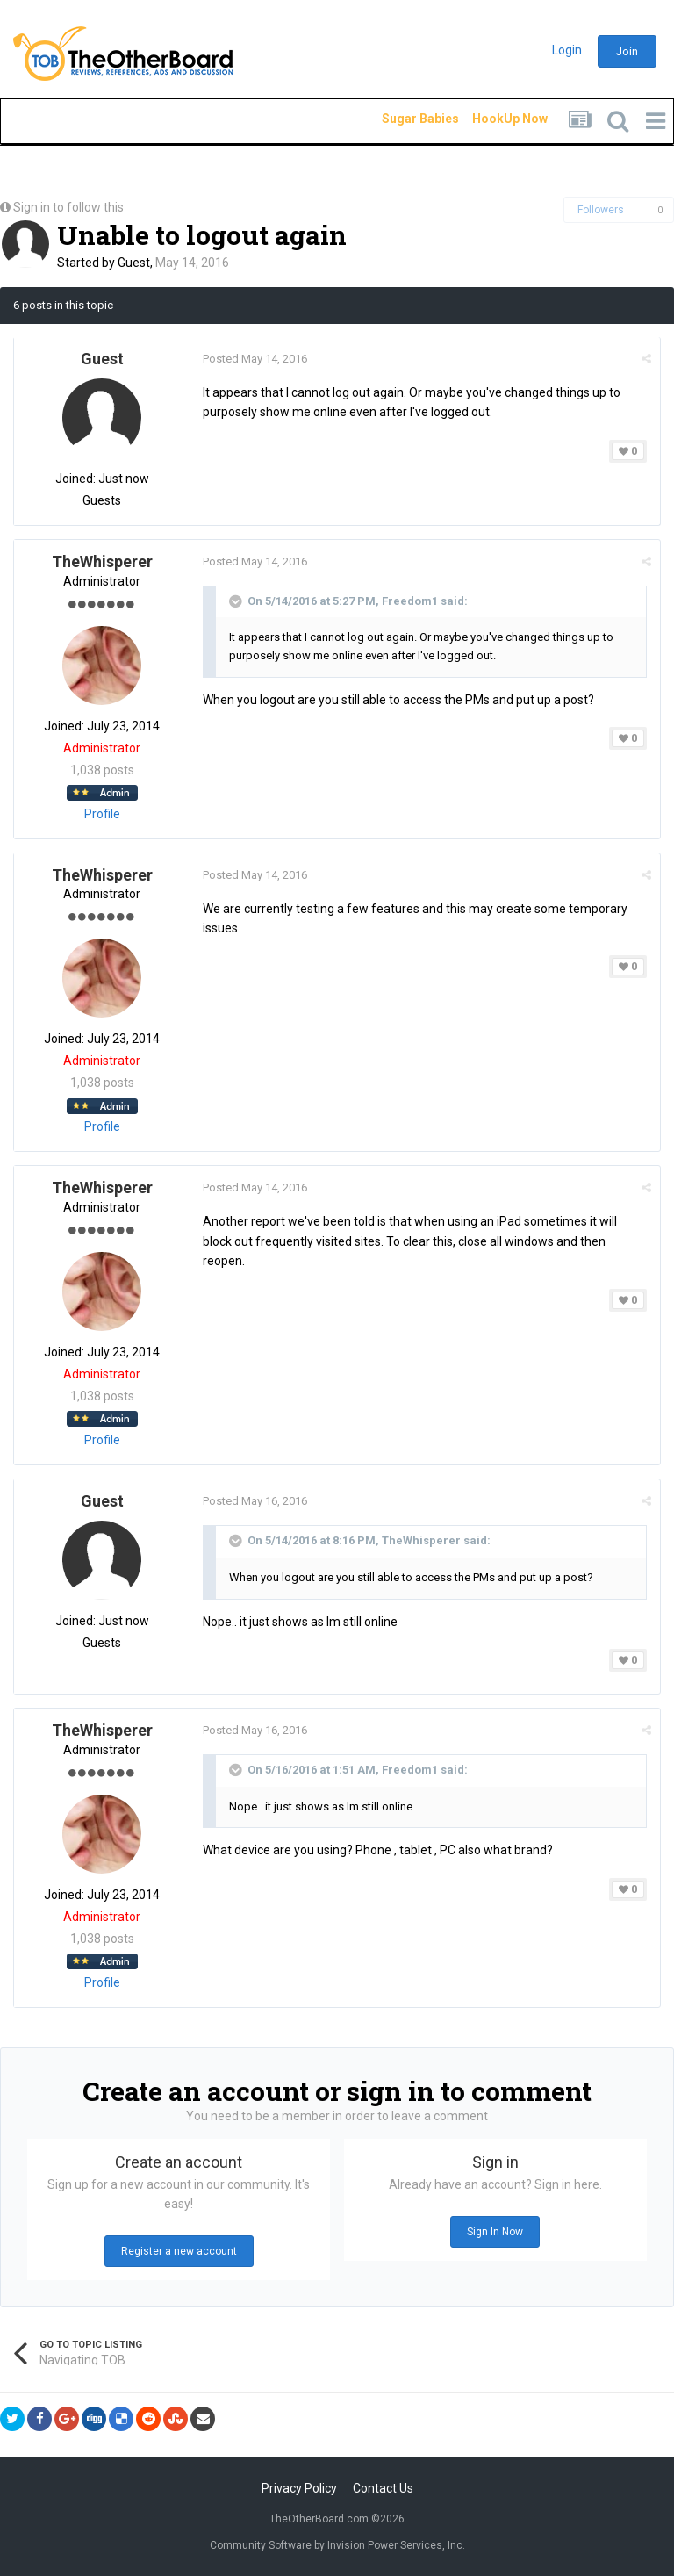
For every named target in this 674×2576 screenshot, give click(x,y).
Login (567, 50)
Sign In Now (495, 2232)
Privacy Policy (299, 2488)
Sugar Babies (399, 119)
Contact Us (383, 2488)
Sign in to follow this (68, 207)
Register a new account (179, 2251)
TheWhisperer (102, 561)
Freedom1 (410, 601)
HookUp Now (489, 119)
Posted (255, 358)
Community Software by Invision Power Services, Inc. (337, 2545)
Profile (102, 814)
